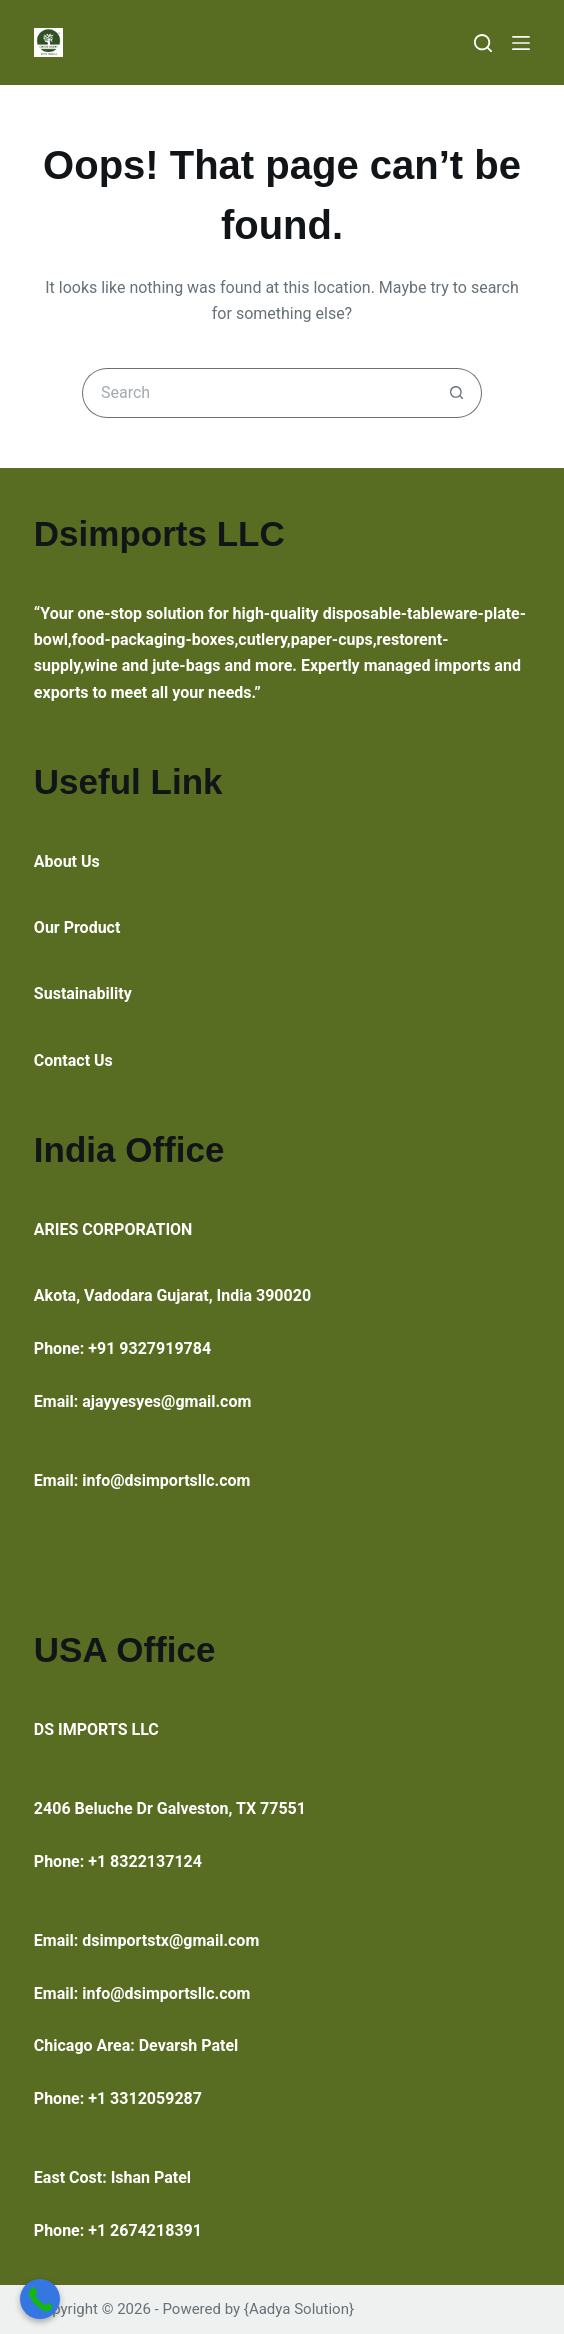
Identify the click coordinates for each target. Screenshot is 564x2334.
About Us (67, 861)
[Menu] (521, 43)
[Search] (483, 43)
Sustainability (83, 993)
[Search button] (457, 393)
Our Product (77, 927)
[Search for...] (257, 393)
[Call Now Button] (40, 2299)
